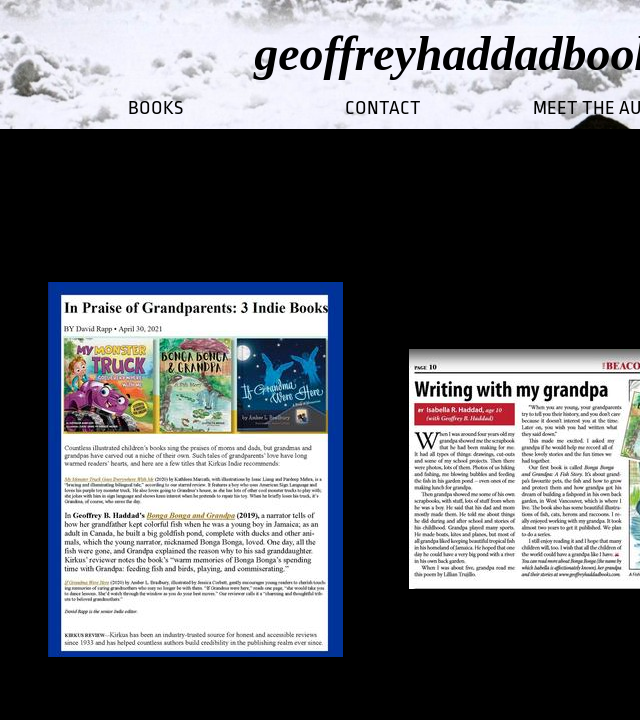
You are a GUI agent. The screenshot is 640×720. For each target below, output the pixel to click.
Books (155, 108)
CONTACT (383, 108)
